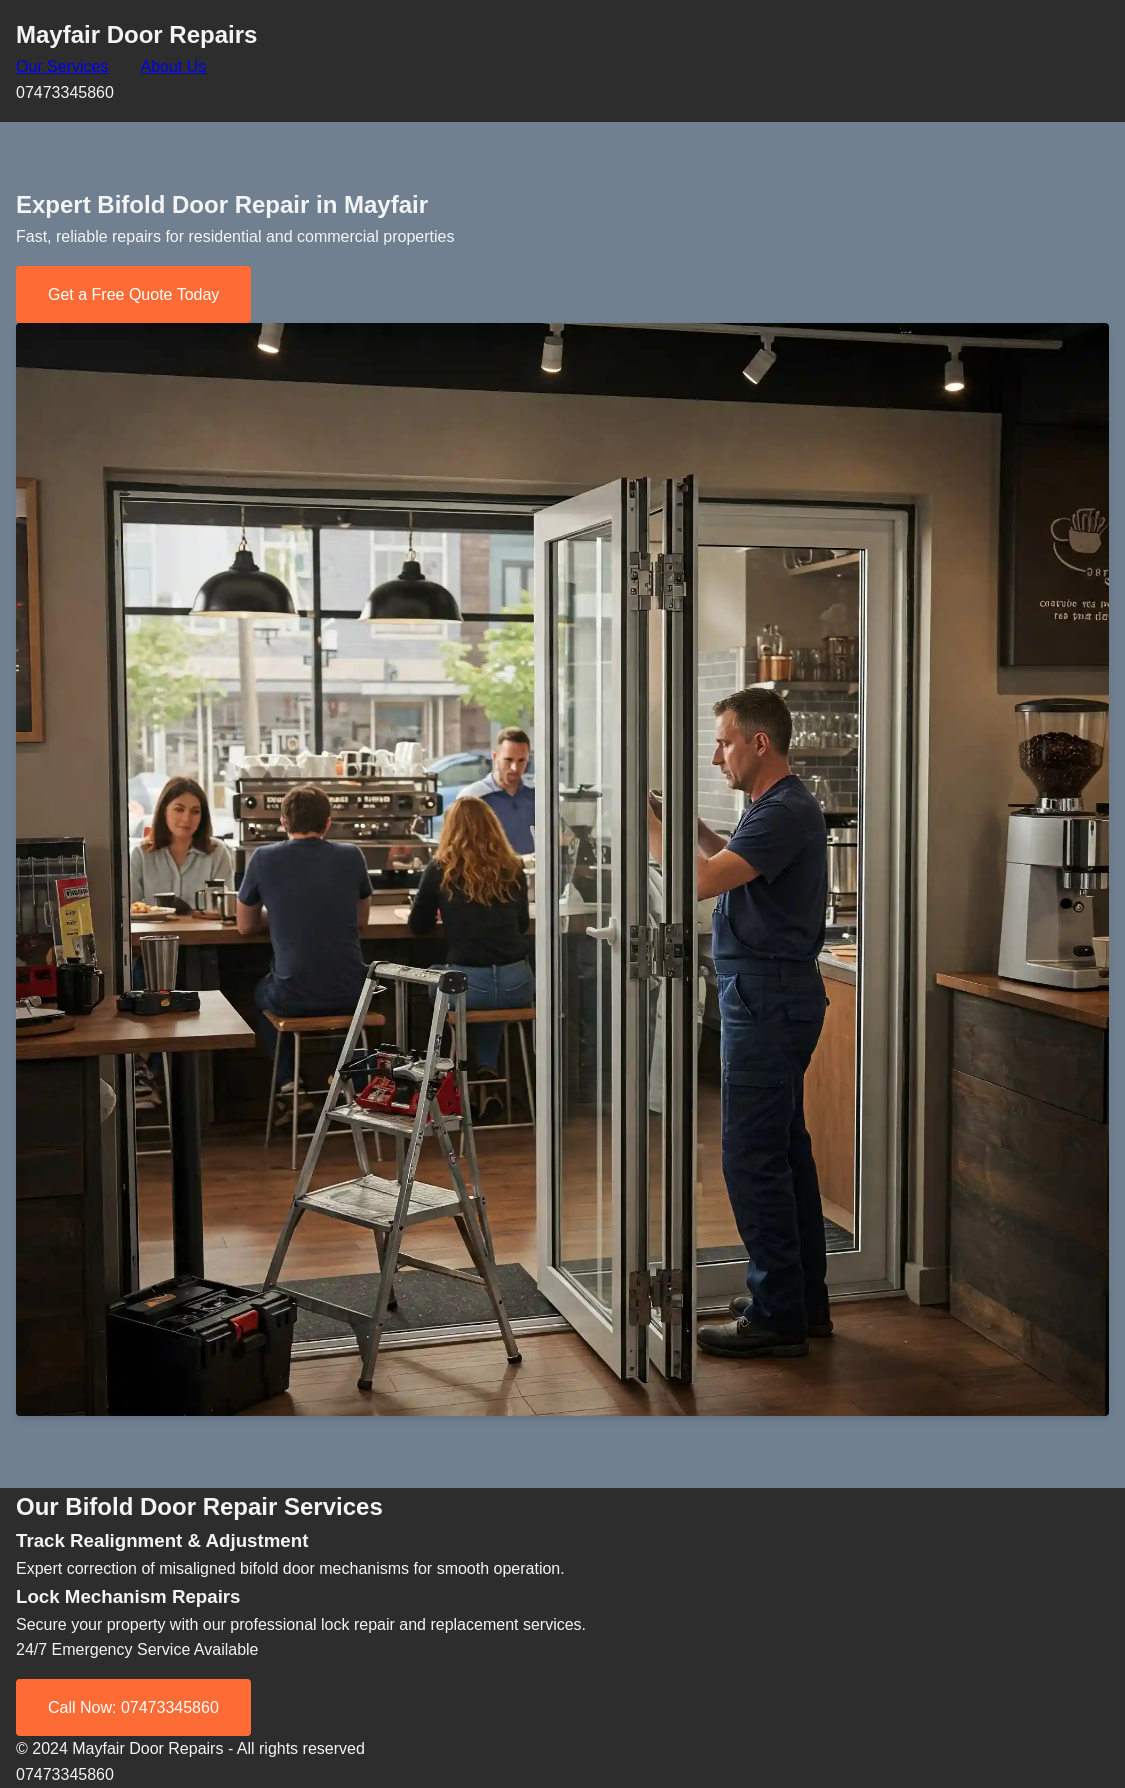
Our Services (62, 66)
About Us (173, 66)
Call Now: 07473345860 (133, 1707)
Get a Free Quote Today (133, 294)
